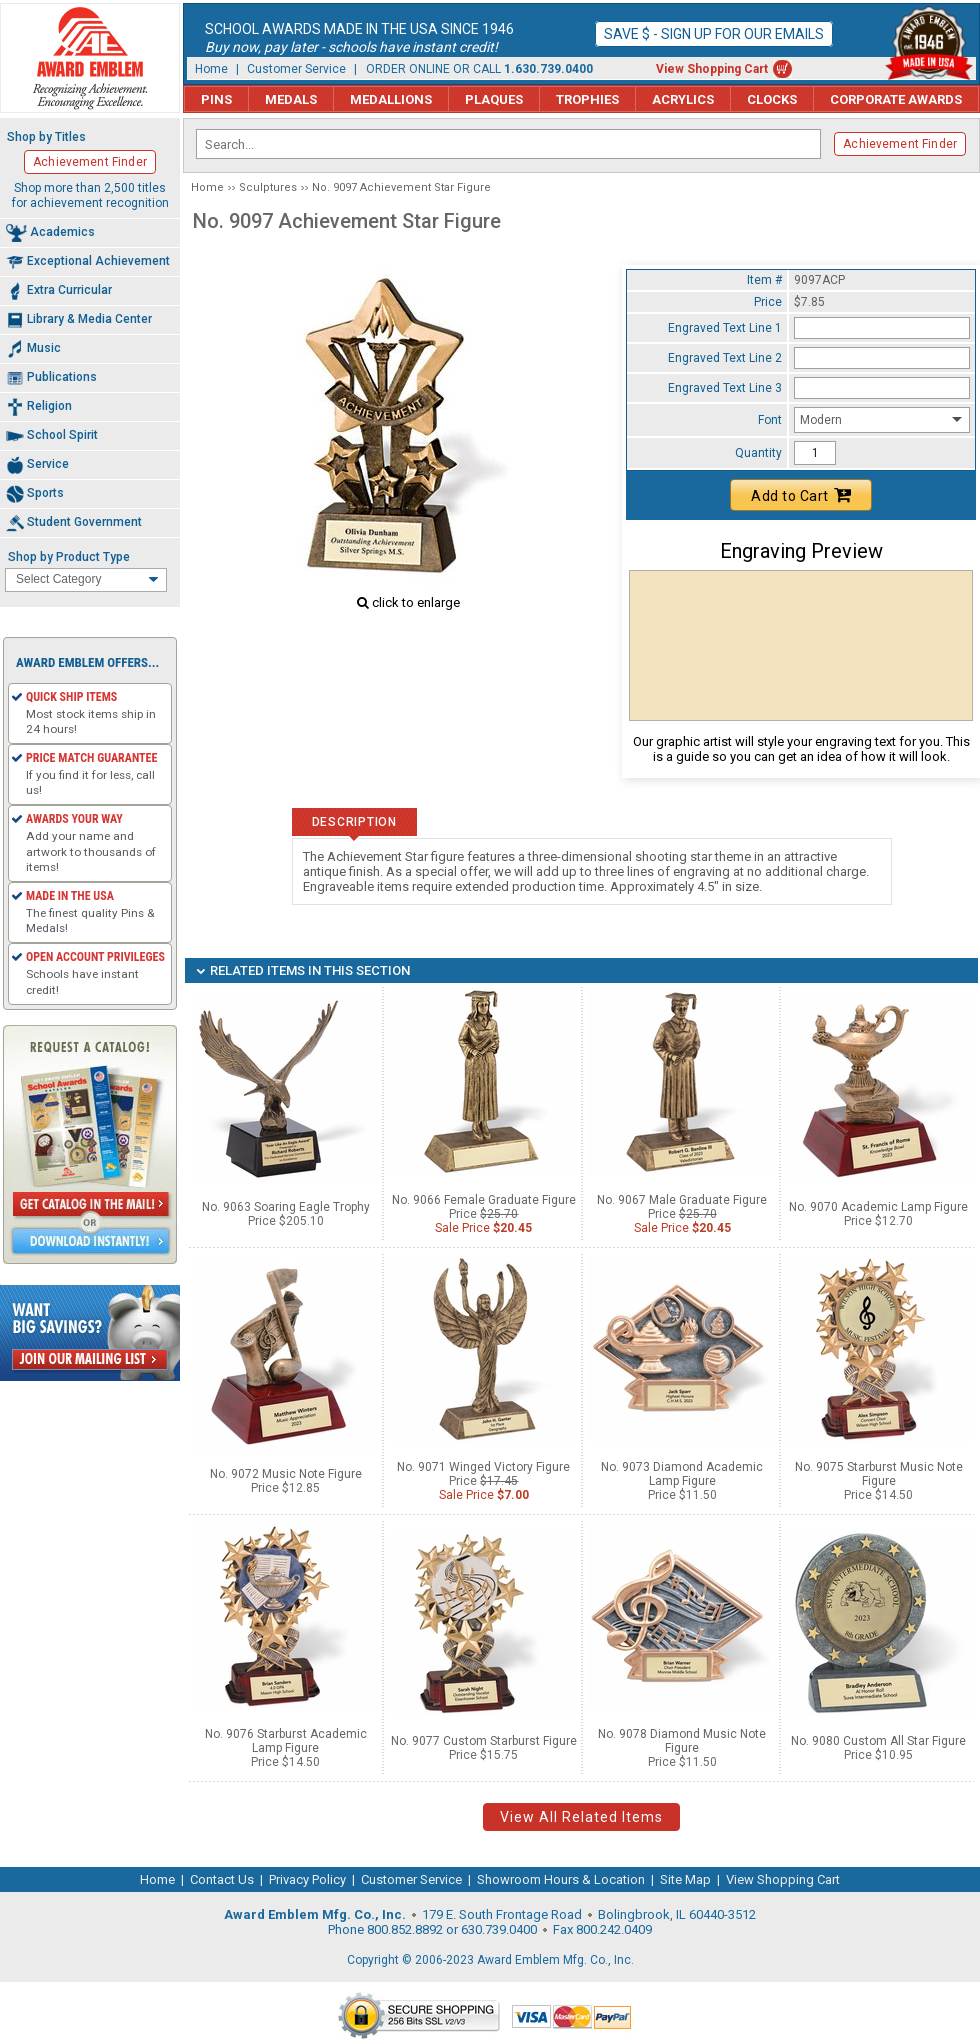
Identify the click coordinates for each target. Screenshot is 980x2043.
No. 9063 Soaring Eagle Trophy (286, 1207)
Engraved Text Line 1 (725, 328)
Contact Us (222, 1879)
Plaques (494, 99)
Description (354, 822)
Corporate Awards (896, 99)
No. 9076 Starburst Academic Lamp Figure (286, 1741)
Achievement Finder (900, 144)
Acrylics (683, 99)
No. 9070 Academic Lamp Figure (878, 1207)
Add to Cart (801, 495)
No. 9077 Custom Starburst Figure (484, 1741)
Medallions (391, 99)
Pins (216, 99)
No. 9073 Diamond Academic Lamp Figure (682, 1474)
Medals (291, 99)
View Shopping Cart (712, 69)
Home (211, 69)
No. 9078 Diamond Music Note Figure (682, 1741)
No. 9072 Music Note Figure (286, 1474)
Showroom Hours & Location (561, 1879)
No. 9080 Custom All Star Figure (878, 1741)
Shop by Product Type (69, 557)
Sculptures (268, 187)
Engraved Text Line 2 (725, 358)
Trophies (587, 99)
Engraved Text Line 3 (725, 388)
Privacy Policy (307, 1879)
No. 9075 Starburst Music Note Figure (879, 1474)
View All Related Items (581, 1817)
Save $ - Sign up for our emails (714, 34)
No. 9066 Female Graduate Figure (484, 1200)
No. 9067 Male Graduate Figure (682, 1200)
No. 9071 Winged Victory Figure (483, 1467)
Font (770, 420)
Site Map (685, 1879)
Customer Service (296, 69)
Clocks (772, 99)
